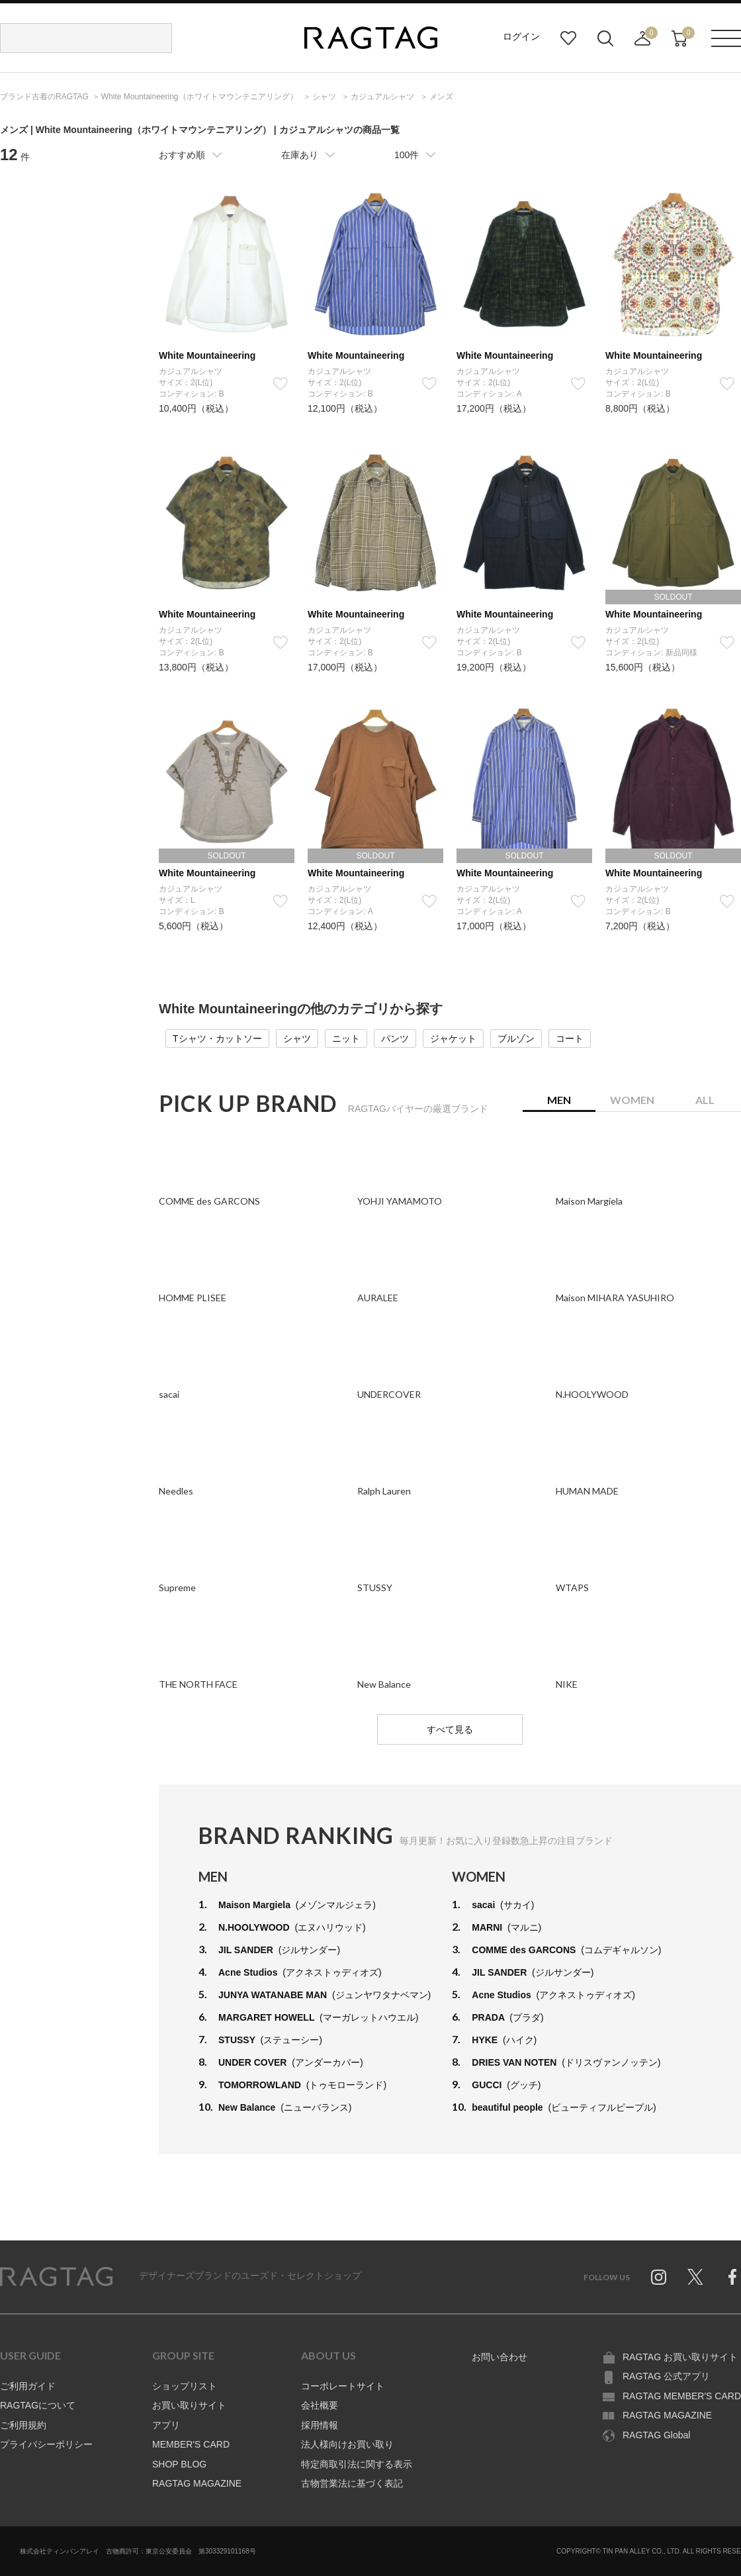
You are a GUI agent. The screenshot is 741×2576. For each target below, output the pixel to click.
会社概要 (319, 2405)
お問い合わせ (499, 2357)
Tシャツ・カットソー (217, 1038)
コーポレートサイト (342, 2386)
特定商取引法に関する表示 (356, 2464)
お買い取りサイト (189, 2405)
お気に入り (568, 38)
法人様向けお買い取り (347, 2444)
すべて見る (450, 1729)
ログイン (521, 36)
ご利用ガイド (28, 2386)
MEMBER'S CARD (191, 2444)
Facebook (732, 2276)
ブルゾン (516, 1038)
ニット (346, 1038)
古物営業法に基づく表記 (352, 2483)
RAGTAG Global (656, 2435)
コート (570, 1038)
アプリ (166, 2425)
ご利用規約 (23, 2425)
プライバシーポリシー (46, 2444)
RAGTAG (56, 2277)
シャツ (297, 1038)
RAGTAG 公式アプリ (666, 2376)
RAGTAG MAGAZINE (196, 2483)
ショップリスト (184, 2386)
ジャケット (453, 1038)
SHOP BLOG (179, 2464)
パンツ (395, 1038)
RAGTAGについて (37, 2405)
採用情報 (319, 2425)
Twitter (695, 2276)
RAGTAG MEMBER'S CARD (682, 2396)
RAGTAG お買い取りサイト (680, 2357)
